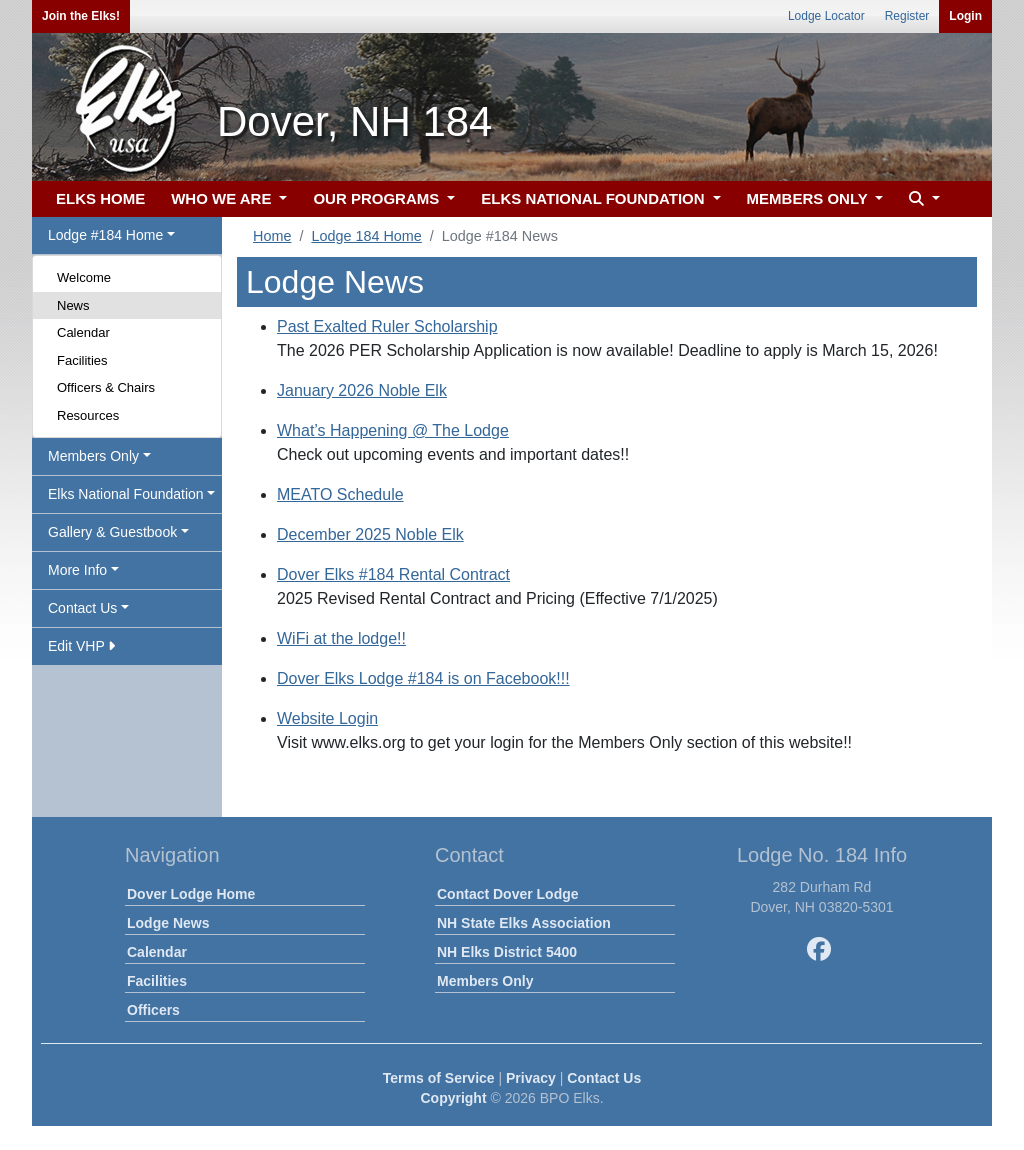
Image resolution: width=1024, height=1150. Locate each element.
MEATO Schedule (340, 494)
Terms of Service (439, 1078)
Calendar (83, 332)
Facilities (82, 360)
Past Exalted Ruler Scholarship (387, 326)
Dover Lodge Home (191, 894)
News (73, 305)
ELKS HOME (100, 198)
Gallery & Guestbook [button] (112, 532)
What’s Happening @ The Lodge (393, 430)
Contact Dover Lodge (508, 894)
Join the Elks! (81, 16)
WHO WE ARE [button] (223, 198)
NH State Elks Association (524, 923)
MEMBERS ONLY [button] (809, 198)
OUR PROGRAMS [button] (378, 198)
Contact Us (604, 1078)
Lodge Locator (826, 16)
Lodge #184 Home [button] (105, 235)
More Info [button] (77, 570)
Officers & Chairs (106, 387)
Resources (88, 415)
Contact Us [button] (82, 608)
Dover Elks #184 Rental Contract (393, 574)
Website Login (327, 718)
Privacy (531, 1078)
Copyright (453, 1098)
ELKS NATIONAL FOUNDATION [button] (595, 198)
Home (272, 236)
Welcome (84, 277)
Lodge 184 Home (366, 236)
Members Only (485, 981)
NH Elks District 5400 (507, 952)
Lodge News (168, 923)
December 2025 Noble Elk (370, 534)
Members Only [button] (93, 456)
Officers (153, 1010)
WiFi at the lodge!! (341, 638)
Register (907, 16)
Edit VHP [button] (81, 646)
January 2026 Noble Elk (362, 390)
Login (965, 16)
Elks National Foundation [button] (126, 494)
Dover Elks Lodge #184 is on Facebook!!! (423, 678)
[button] (922, 199)
